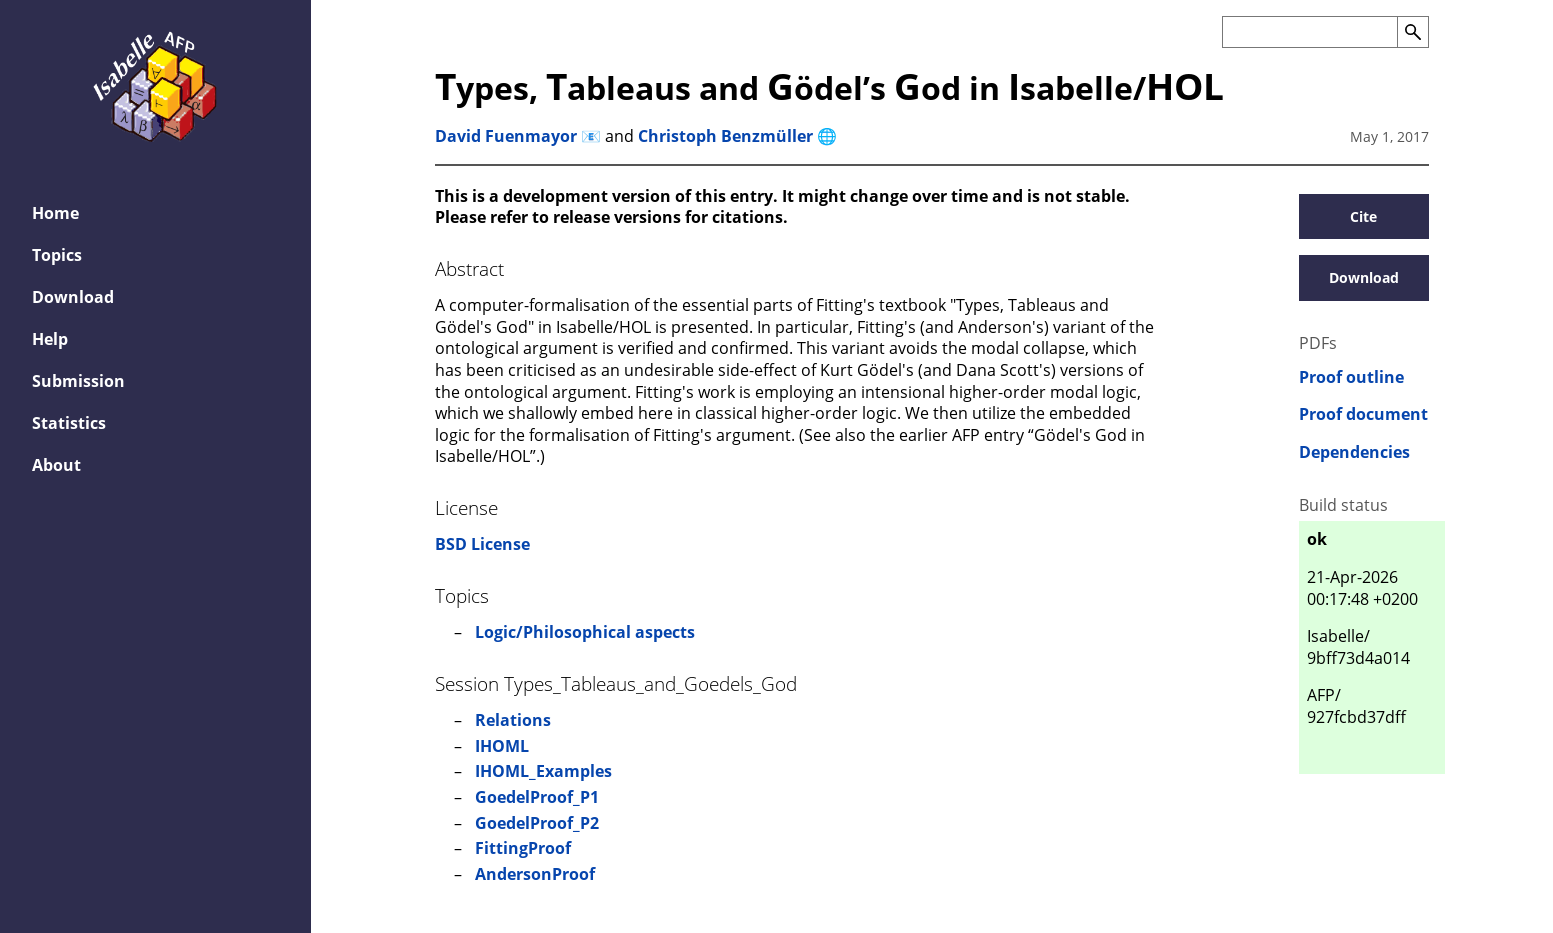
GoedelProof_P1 (537, 797)
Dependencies (1354, 452)
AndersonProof (535, 874)
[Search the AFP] (1309, 32)
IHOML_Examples (543, 771)
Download (73, 297)
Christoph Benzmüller (725, 136)
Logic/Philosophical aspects (585, 632)
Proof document (1363, 414)
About (56, 465)
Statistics (69, 423)
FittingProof (523, 848)
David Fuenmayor (506, 136)
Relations (513, 720)
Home (55, 213)
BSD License (482, 544)
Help (50, 339)
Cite (1363, 216)
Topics (57, 255)
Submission (78, 381)
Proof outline (1351, 377)
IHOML (502, 746)
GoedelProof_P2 (537, 823)
